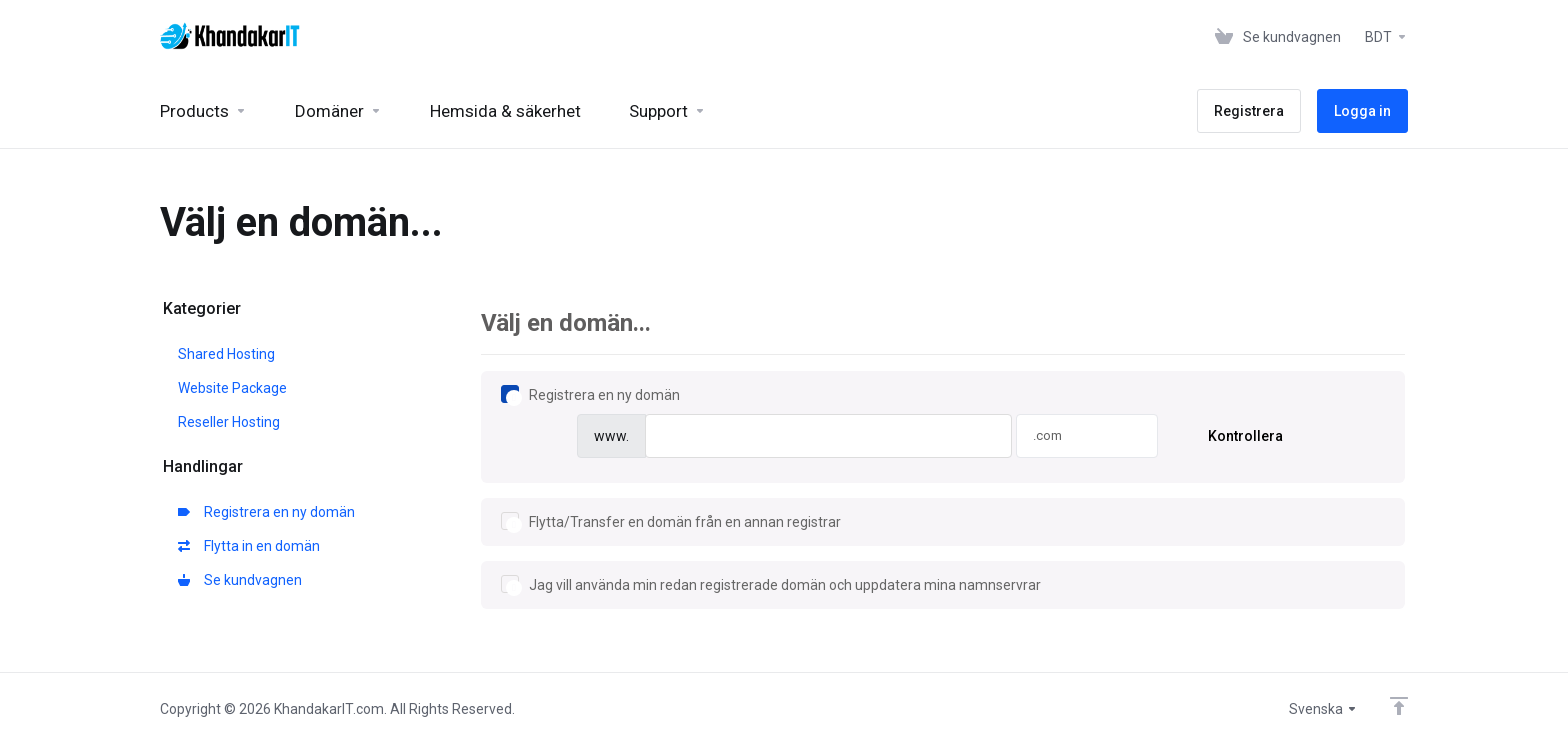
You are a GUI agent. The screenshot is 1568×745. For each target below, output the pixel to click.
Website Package (232, 388)
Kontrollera (1245, 436)
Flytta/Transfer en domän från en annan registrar (671, 521)
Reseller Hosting (229, 422)
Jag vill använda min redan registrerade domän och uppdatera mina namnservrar (771, 584)
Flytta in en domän (249, 546)
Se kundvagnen (240, 580)
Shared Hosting (226, 354)
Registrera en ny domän (266, 512)
